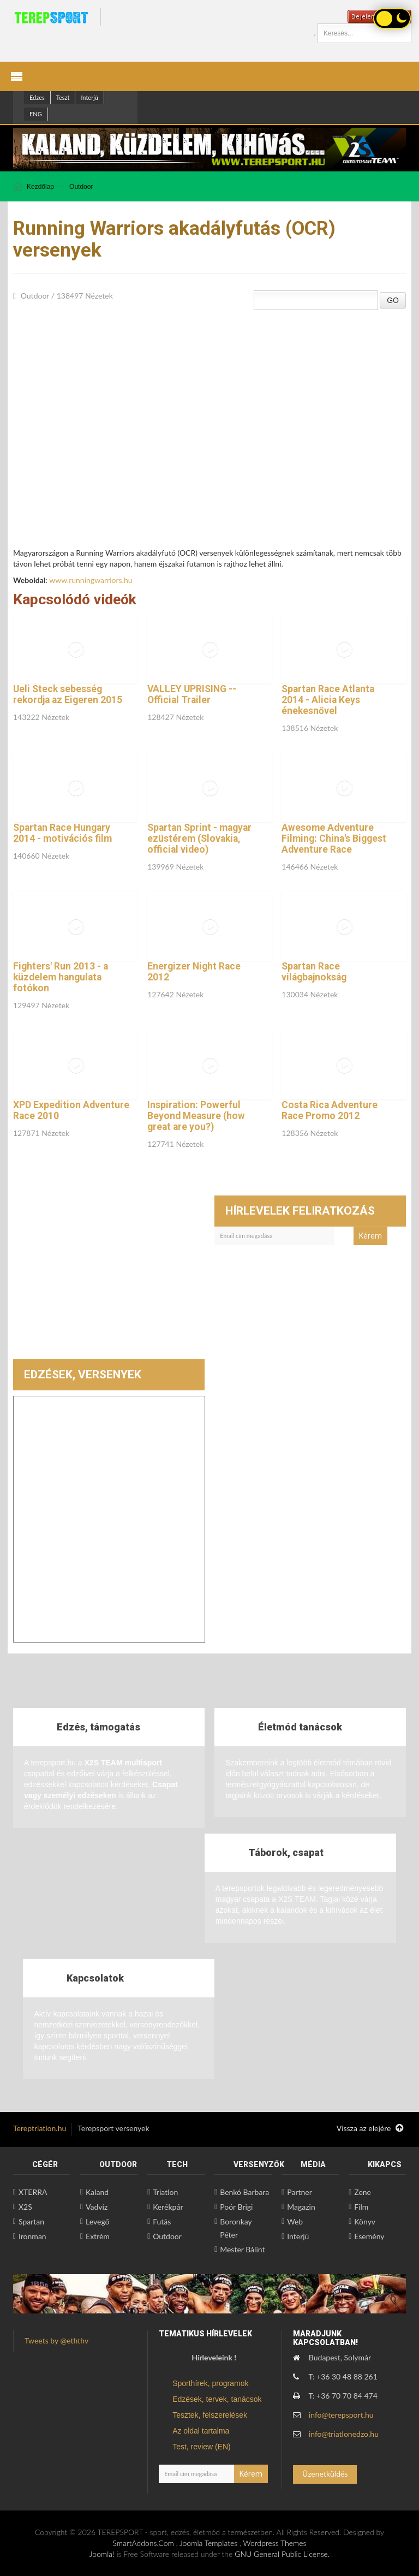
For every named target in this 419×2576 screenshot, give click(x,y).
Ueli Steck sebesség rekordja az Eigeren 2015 (67, 694)
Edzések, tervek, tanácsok (216, 2399)
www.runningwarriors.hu (90, 580)
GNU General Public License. (282, 2554)
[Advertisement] (109, 1277)
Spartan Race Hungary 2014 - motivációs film (62, 833)
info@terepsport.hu (341, 2414)
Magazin (301, 2206)
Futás (162, 2221)
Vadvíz (96, 2206)
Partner (299, 2192)
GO (393, 300)
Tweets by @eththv (56, 2340)
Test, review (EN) (201, 2446)
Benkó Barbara (244, 2192)
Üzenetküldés (325, 2473)
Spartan (31, 2221)
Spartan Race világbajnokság (314, 972)
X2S (25, 2206)
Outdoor (81, 187)
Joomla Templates (208, 2543)
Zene (362, 2192)
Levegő (97, 2221)
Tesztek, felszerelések (209, 2415)
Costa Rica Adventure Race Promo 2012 (330, 1110)
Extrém (98, 2236)
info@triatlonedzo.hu (344, 2433)
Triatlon (165, 2192)
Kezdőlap (40, 187)
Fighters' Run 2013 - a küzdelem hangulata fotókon (60, 977)
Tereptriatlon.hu (39, 2128)
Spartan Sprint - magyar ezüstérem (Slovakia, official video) (199, 838)
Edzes (37, 97)
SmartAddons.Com (142, 2543)
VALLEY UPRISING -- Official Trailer (191, 694)
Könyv (364, 2221)
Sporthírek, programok (210, 2383)
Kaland (97, 2192)
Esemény (369, 2236)
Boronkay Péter (236, 2228)
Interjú (89, 97)
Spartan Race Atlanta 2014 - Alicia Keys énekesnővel (328, 699)
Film (361, 2206)
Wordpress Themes (275, 2543)
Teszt (63, 97)
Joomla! (102, 2554)
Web (295, 2221)
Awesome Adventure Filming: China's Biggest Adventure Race (334, 838)
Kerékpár (168, 2206)
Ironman (32, 2236)
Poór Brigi (236, 2206)
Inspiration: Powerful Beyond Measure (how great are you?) (196, 1115)
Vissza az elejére (370, 2128)
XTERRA (33, 2192)
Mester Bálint (242, 2249)
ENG (35, 113)
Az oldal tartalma (200, 2430)
